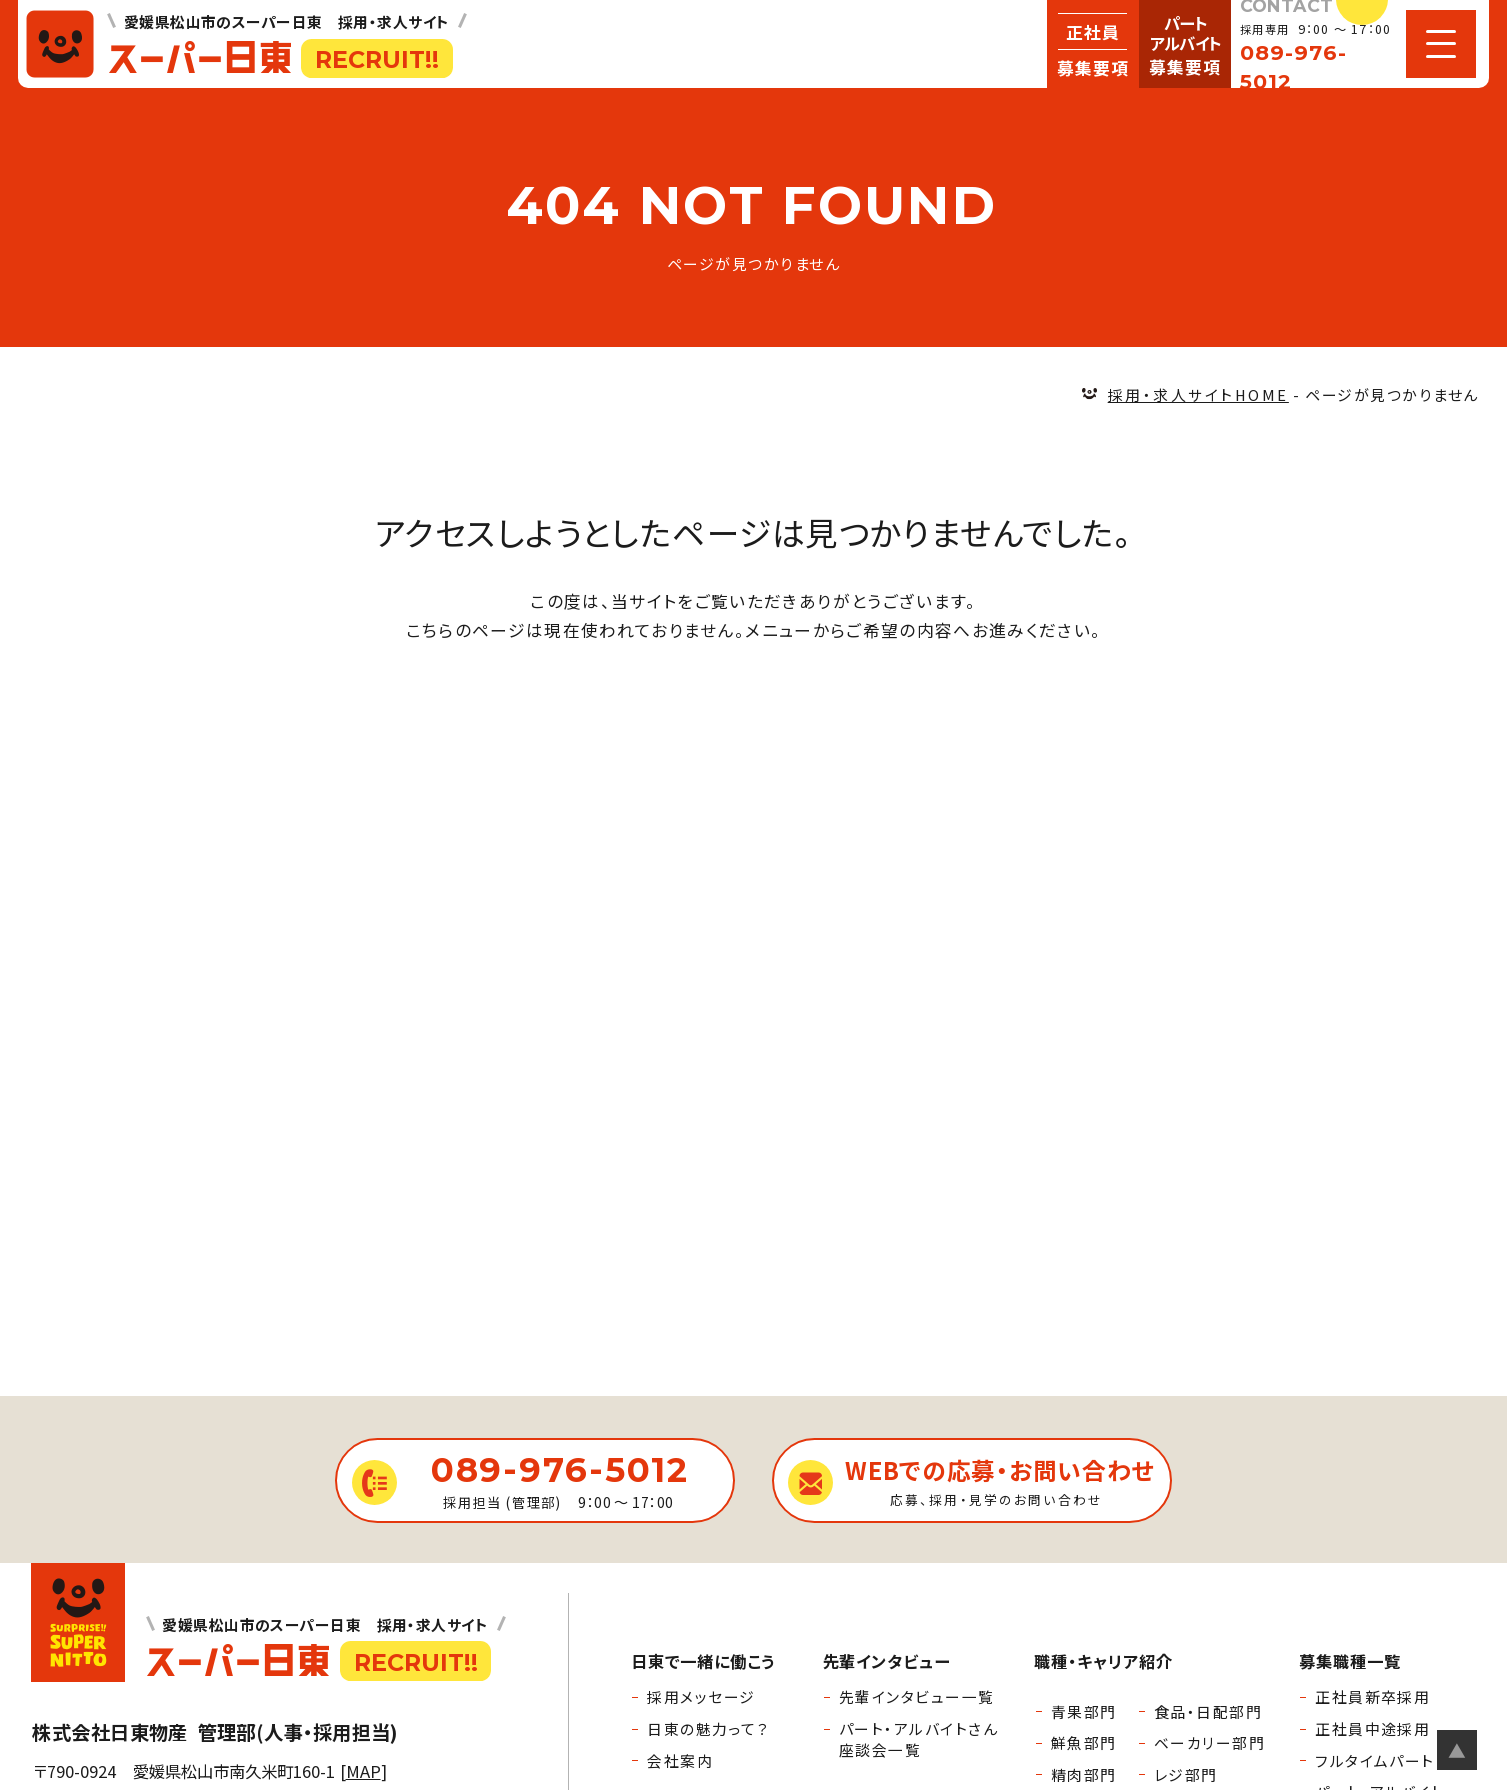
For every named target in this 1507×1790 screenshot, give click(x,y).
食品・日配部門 (1208, 1711)
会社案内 (680, 1760)
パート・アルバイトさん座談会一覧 (918, 1739)
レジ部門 (1186, 1774)
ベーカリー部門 (1209, 1742)
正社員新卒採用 (1372, 1696)
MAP (363, 1771)
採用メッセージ (701, 1696)
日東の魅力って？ (708, 1728)
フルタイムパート (1375, 1760)
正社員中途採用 (1372, 1728)
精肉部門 (1084, 1774)
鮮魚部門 (1084, 1742)
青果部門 (1084, 1711)
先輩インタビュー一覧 (917, 1696)
